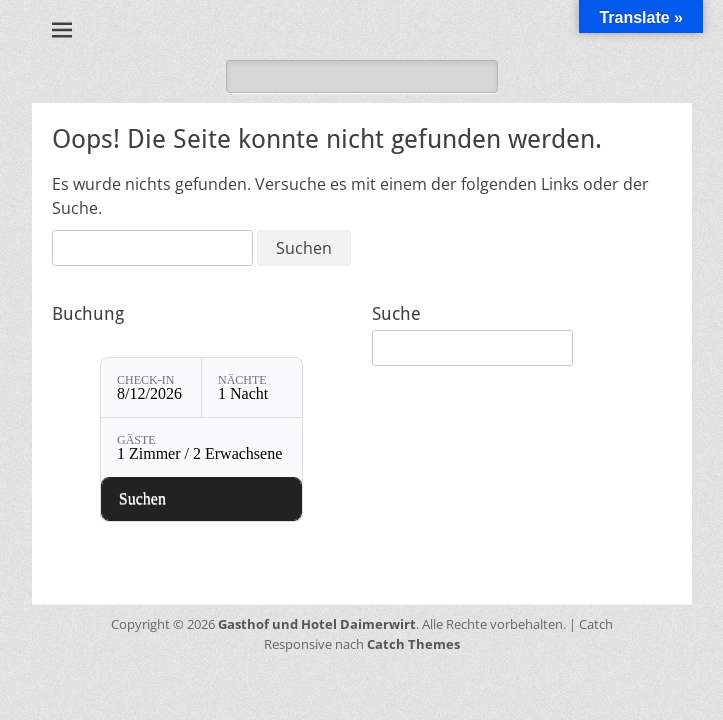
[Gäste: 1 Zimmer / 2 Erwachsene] (201, 447)
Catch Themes (413, 644)
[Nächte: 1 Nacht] (252, 387)
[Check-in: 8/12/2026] (151, 387)
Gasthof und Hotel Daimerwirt (317, 624)
